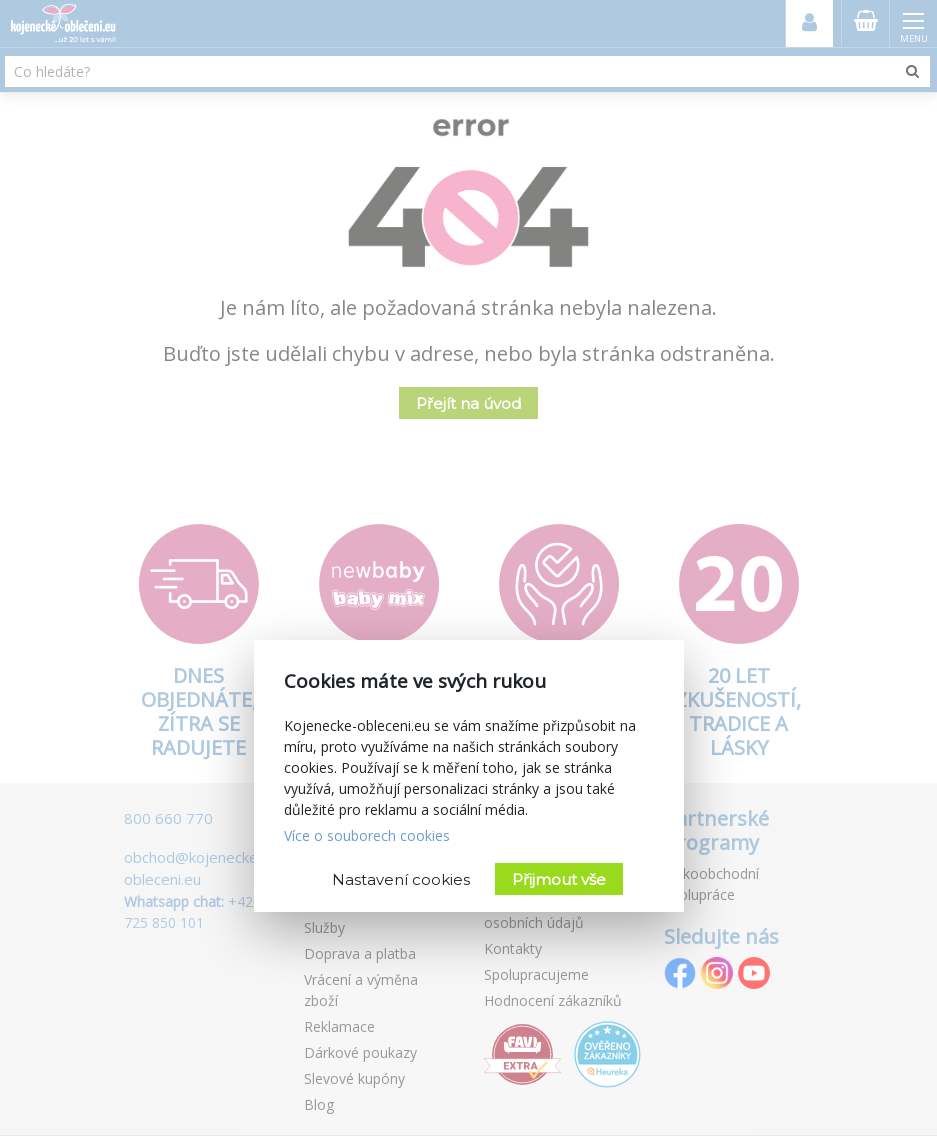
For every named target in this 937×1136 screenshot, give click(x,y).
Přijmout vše (559, 879)
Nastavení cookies (401, 879)
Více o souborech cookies (367, 835)
